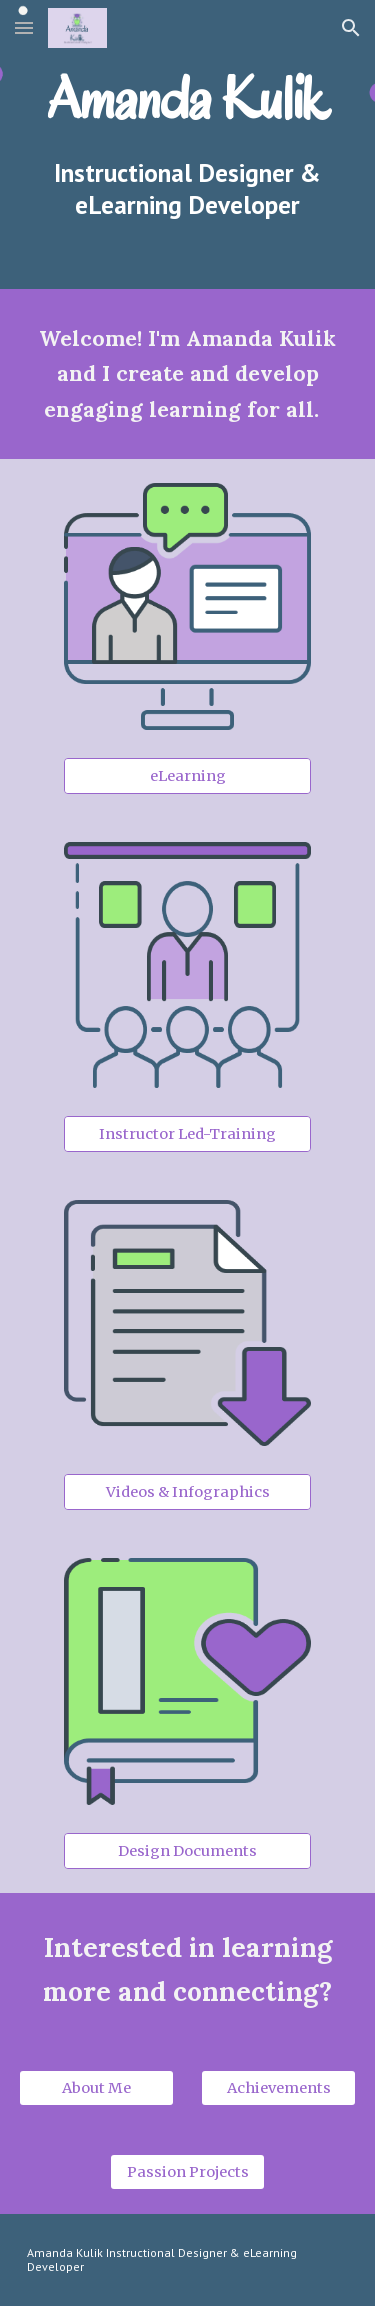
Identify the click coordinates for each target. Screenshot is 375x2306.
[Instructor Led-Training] (187, 1133)
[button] (24, 27)
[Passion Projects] (187, 2171)
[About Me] (96, 2087)
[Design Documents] (187, 1850)
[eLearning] (187, 775)
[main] (188, 98)
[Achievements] (278, 2087)
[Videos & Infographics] (187, 1492)
